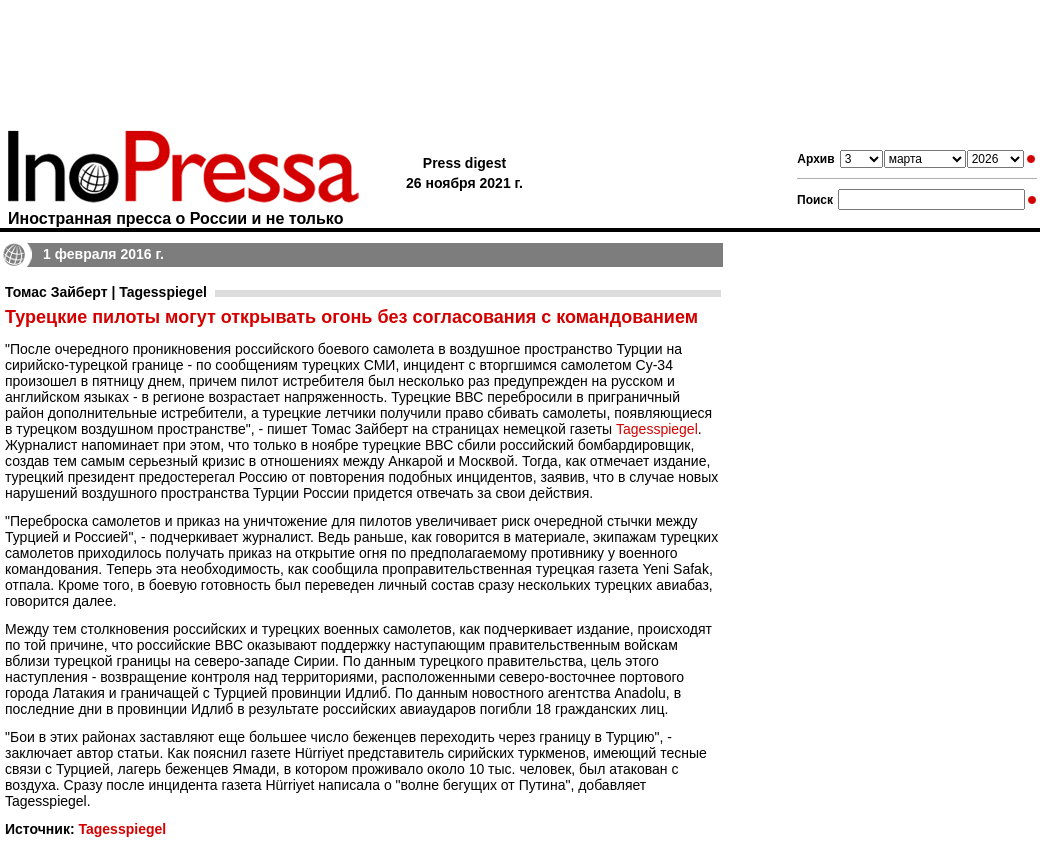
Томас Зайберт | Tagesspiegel (106, 292)
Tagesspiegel (657, 429)
